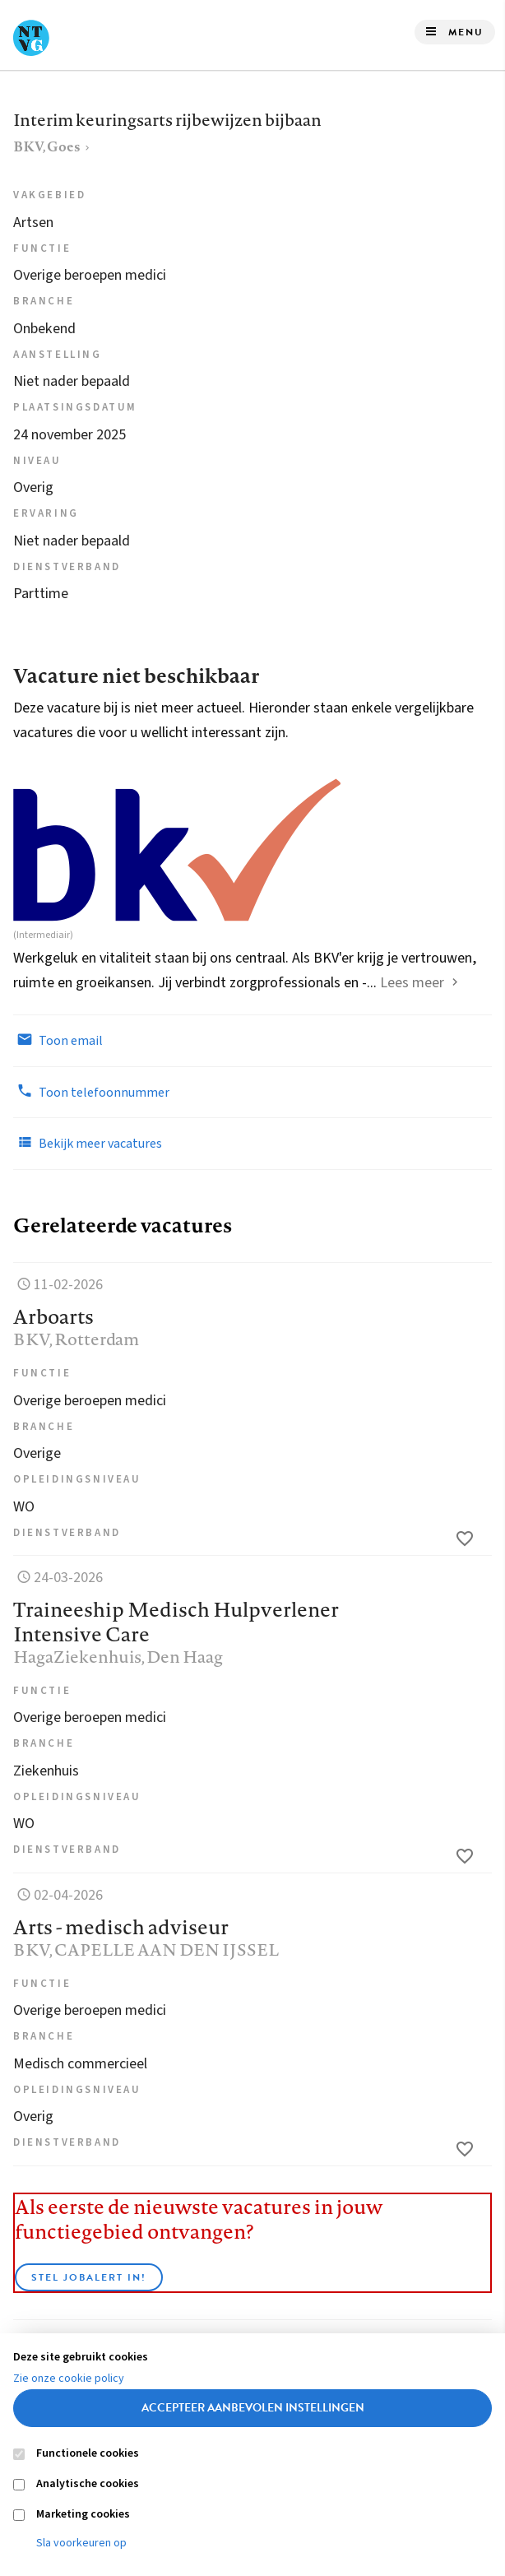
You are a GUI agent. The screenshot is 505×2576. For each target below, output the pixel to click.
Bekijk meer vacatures (87, 1142)
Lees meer (412, 982)
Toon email (58, 1039)
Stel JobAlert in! (88, 2277)
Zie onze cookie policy (68, 2378)
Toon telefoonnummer (91, 1091)
